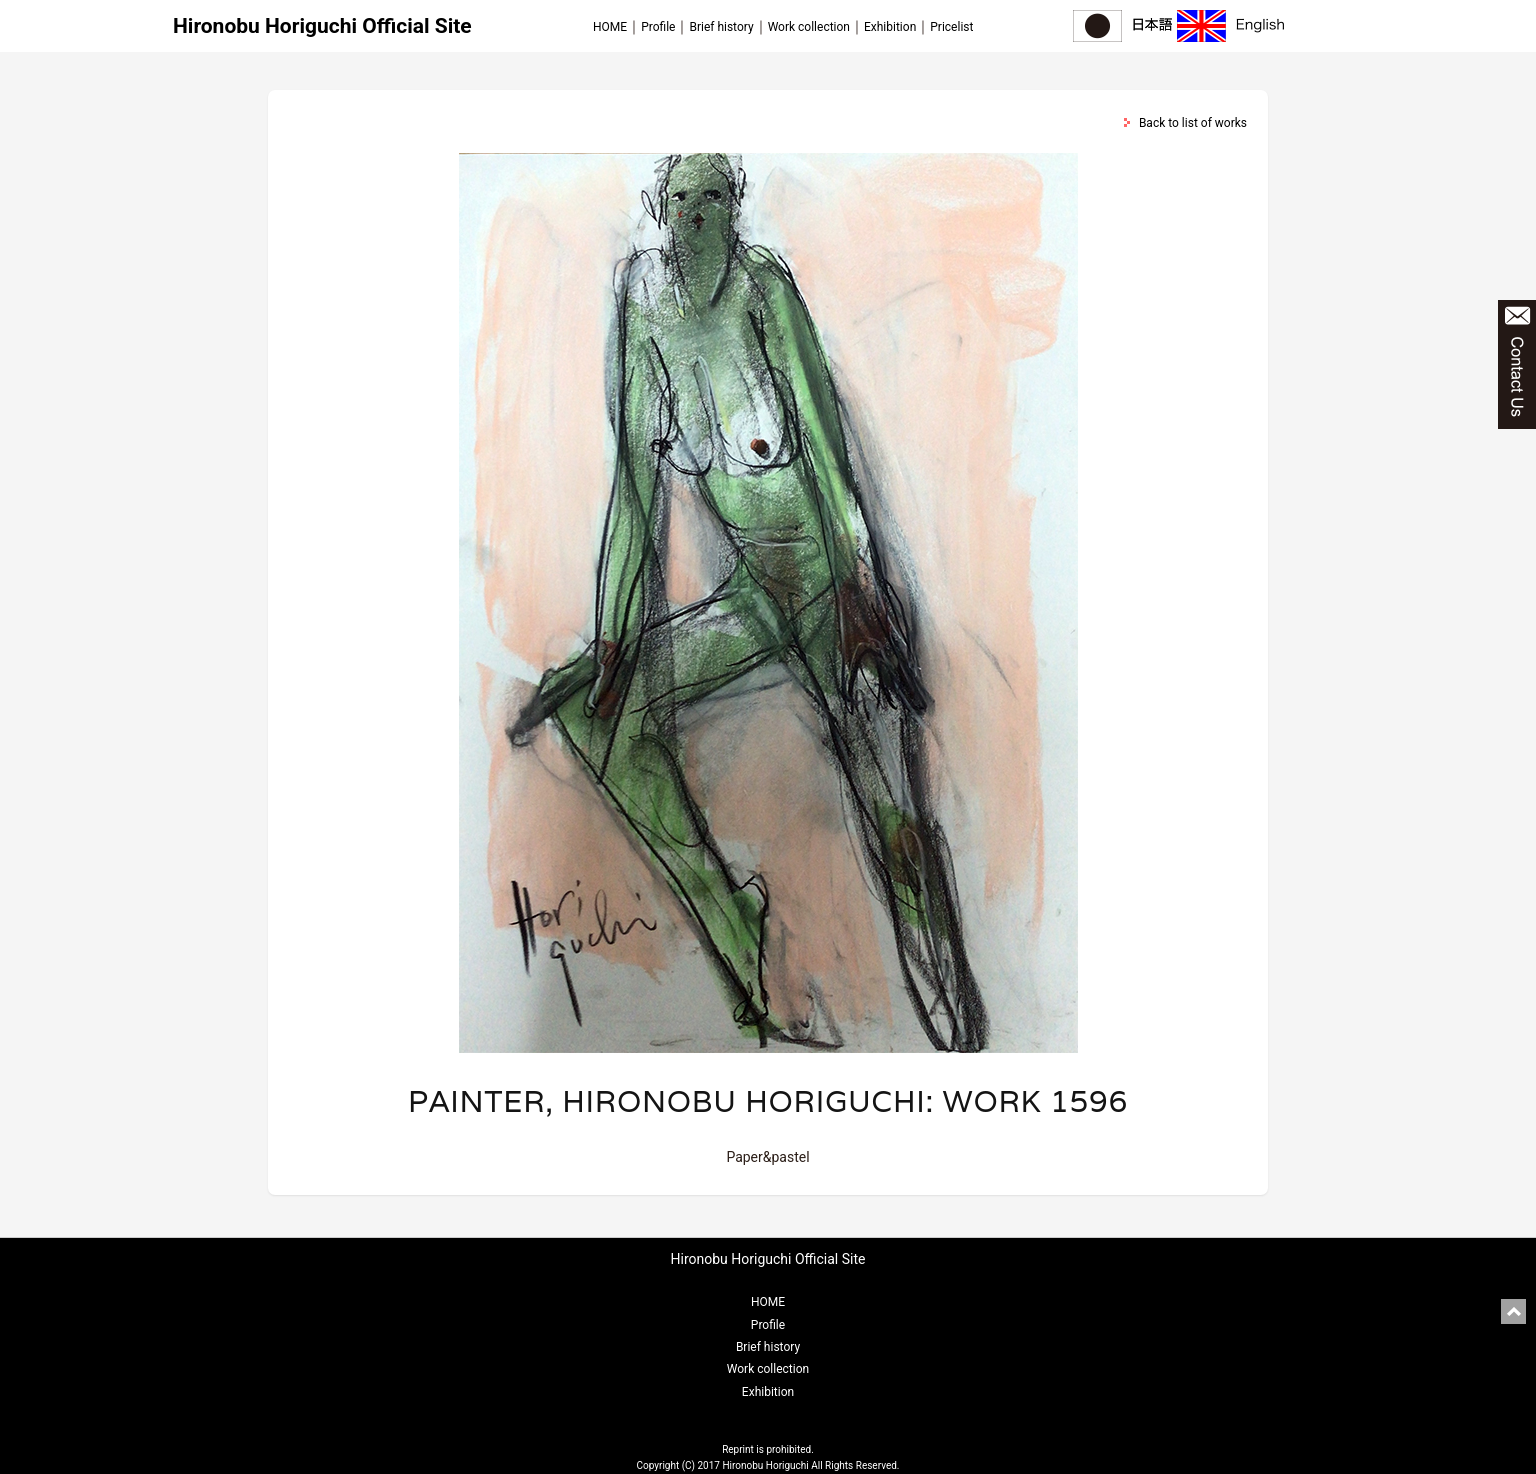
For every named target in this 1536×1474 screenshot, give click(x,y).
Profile (658, 27)
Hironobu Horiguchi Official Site (322, 26)
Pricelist (951, 27)
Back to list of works (1193, 123)
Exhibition (890, 27)
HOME (610, 27)
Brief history (721, 27)
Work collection (809, 27)
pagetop (1513, 1311)
